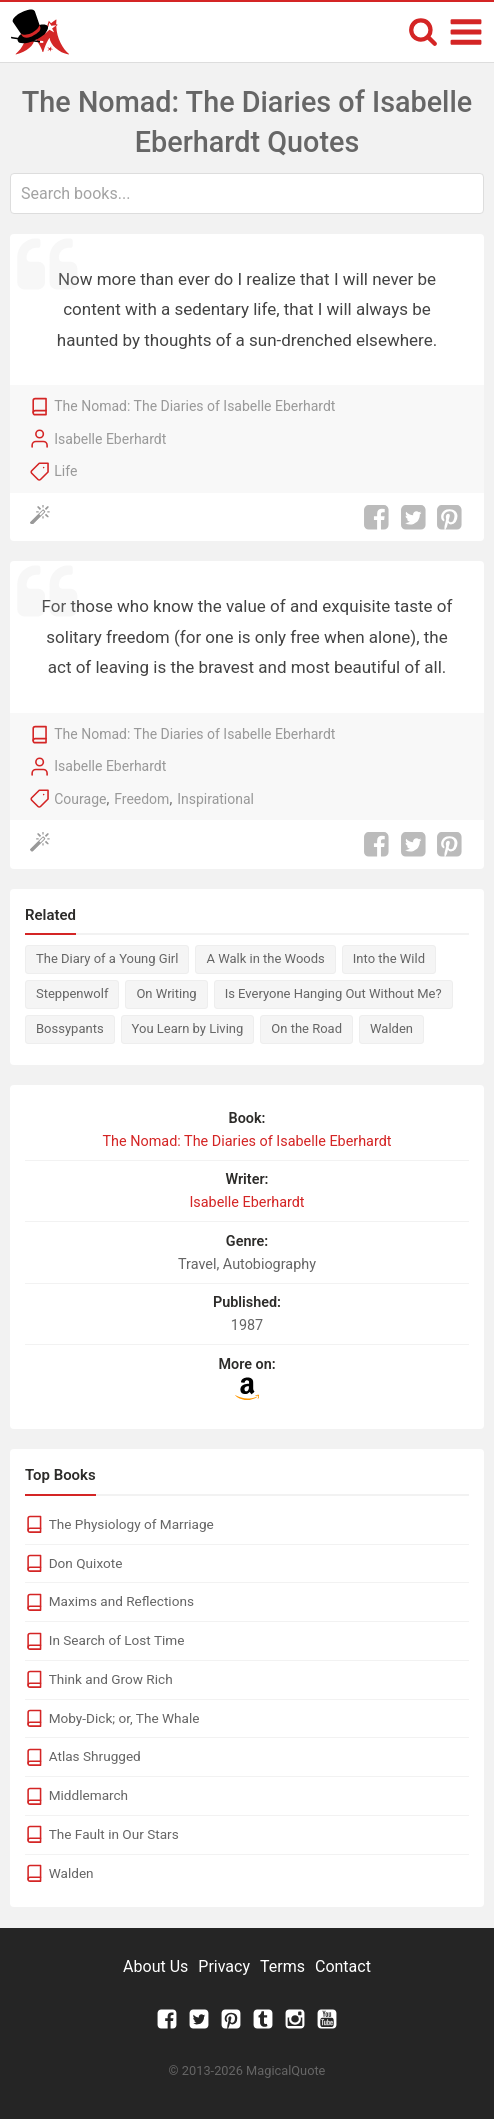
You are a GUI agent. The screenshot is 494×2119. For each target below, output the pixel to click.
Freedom (141, 799)
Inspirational (215, 799)
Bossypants (70, 1028)
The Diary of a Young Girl (107, 958)
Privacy (224, 1966)
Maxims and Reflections (121, 1601)
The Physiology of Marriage (131, 1524)
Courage (80, 799)
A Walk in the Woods (265, 958)
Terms (282, 1966)
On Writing (166, 993)
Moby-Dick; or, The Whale (124, 1718)
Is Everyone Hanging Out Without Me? (333, 993)
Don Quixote (86, 1563)
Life (65, 471)
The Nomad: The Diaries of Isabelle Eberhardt (194, 406)
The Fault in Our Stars (114, 1834)
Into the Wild (389, 958)
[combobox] (247, 193)
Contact (343, 1966)
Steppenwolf (72, 993)
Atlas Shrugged (95, 1756)
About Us (155, 1966)
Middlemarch (88, 1795)
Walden (391, 1028)
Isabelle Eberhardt (110, 439)
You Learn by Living (188, 1028)
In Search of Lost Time (117, 1640)
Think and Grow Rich (111, 1679)
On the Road (306, 1028)
